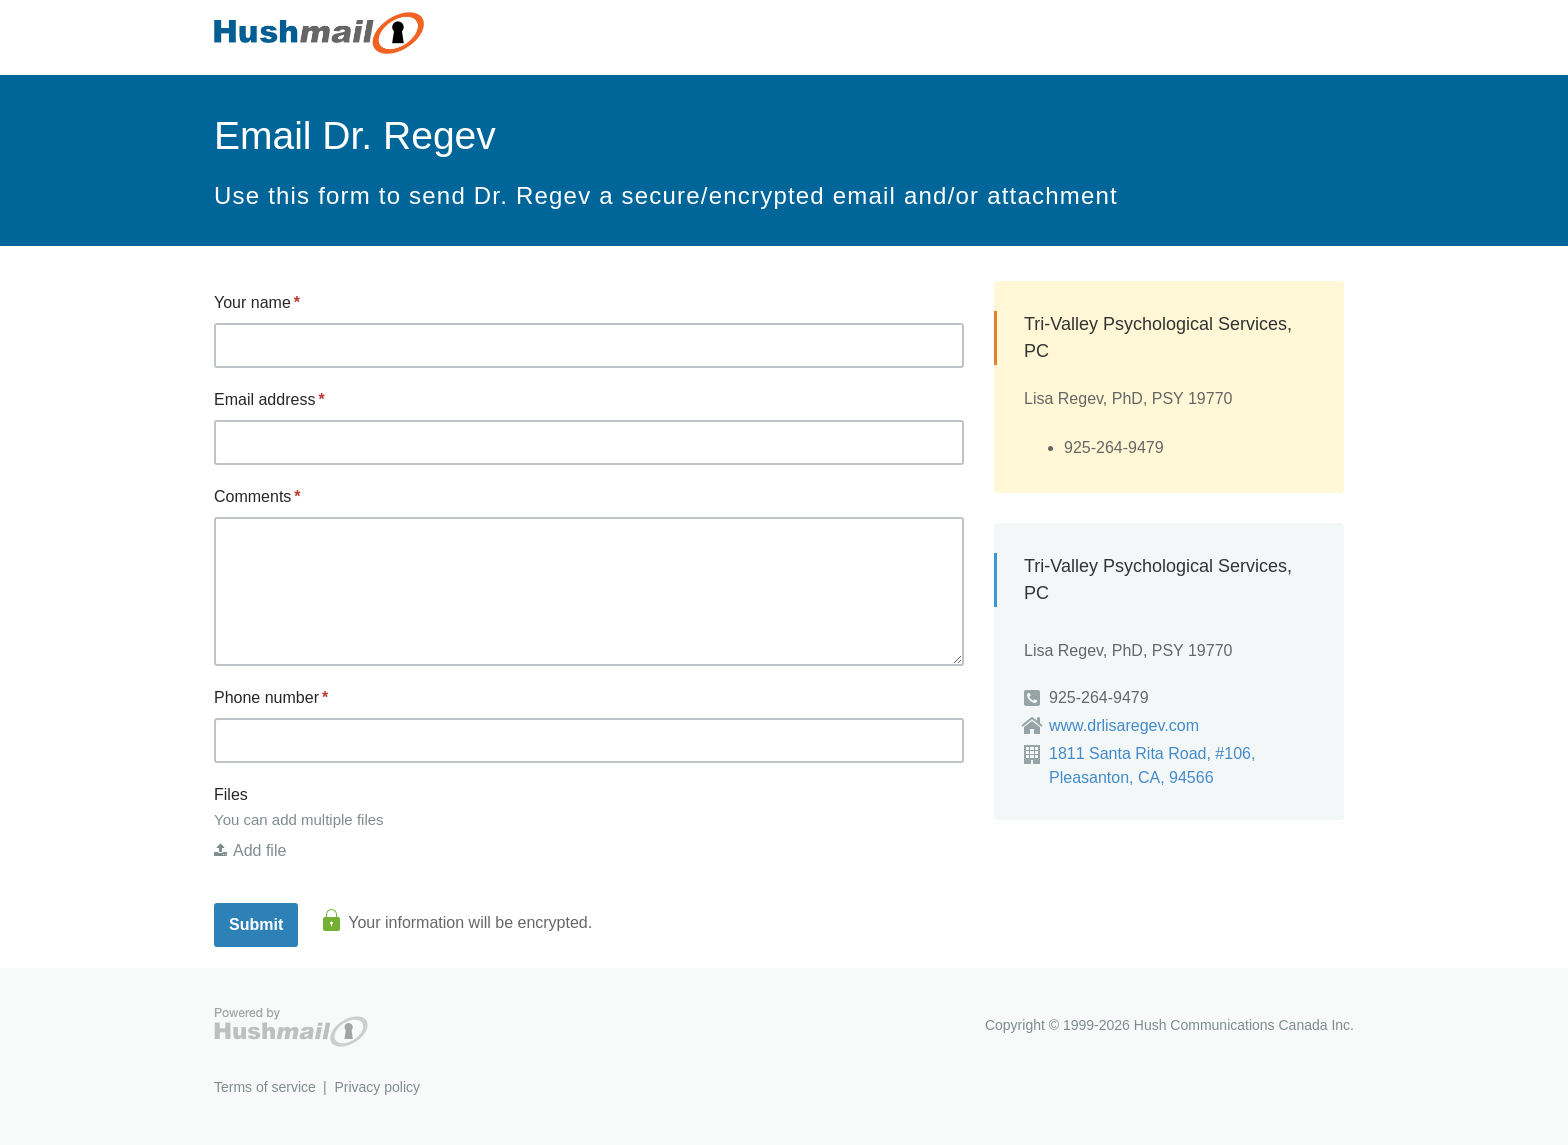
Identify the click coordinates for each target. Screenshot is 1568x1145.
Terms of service (265, 1087)
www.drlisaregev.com (1124, 725)
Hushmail (291, 1027)
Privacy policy (377, 1087)
